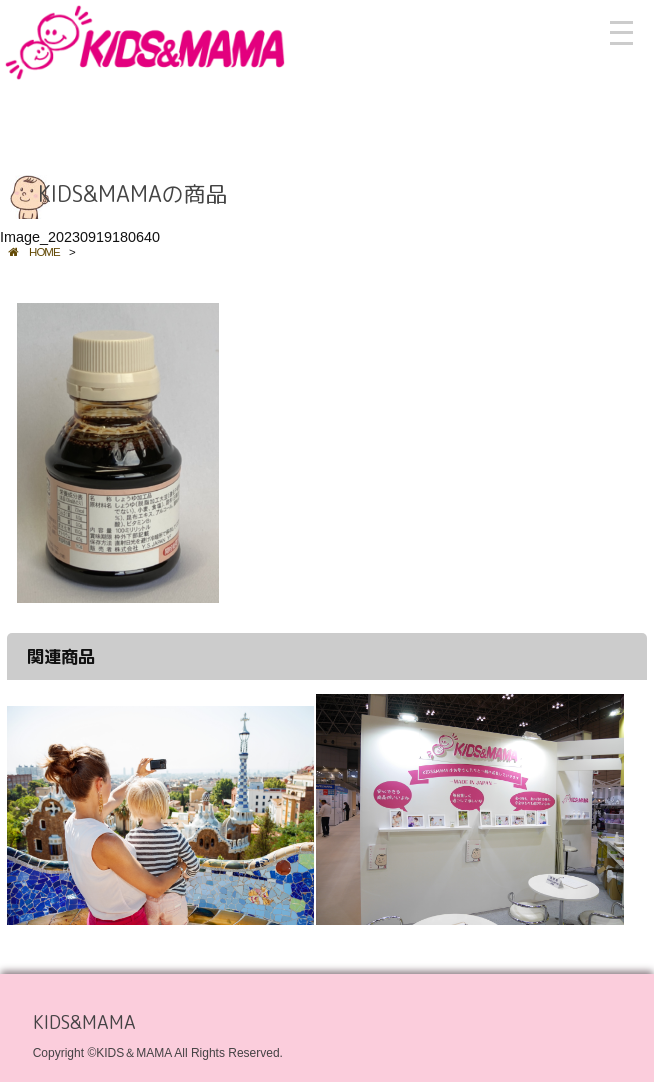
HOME (34, 252)
